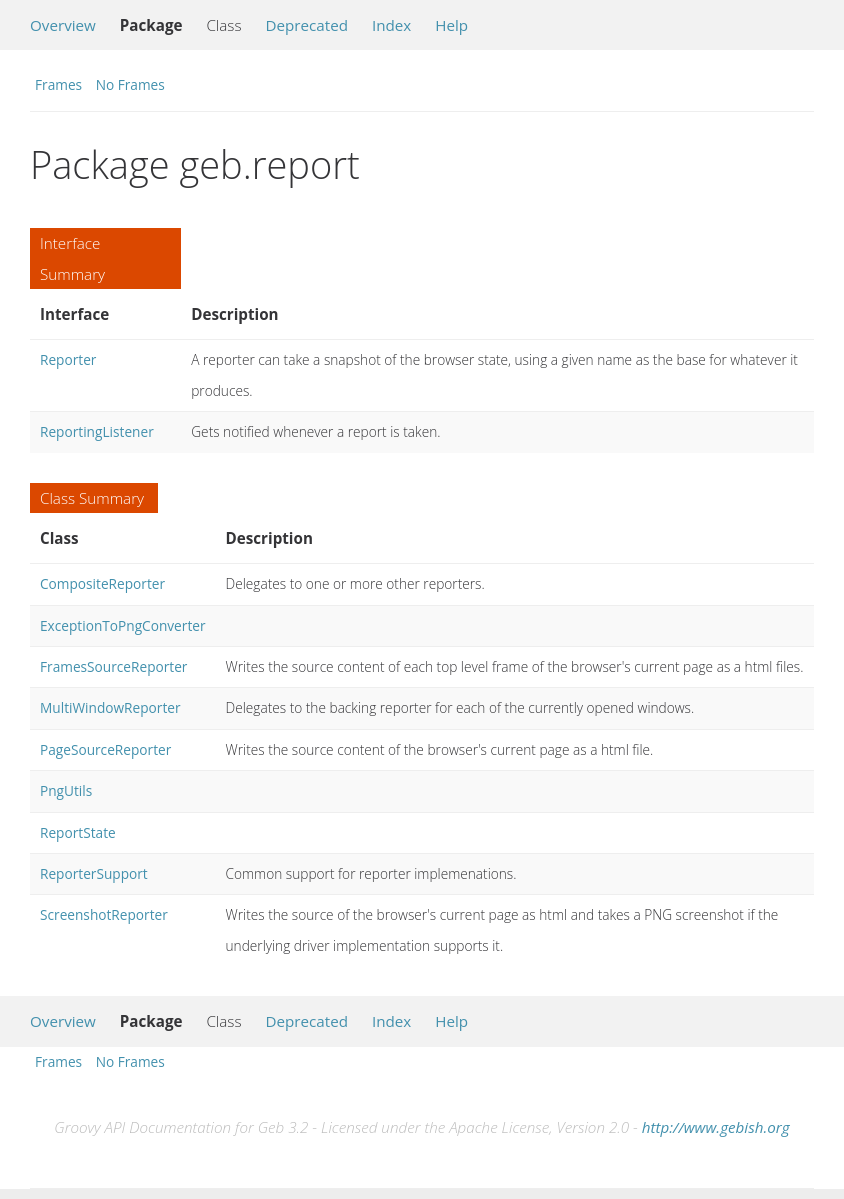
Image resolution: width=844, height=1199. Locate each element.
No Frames (130, 84)
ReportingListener (97, 431)
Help (451, 25)
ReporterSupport (94, 873)
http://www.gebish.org (716, 1127)
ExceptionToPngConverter (123, 625)
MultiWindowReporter (110, 707)
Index (391, 25)
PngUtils (66, 790)
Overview (63, 25)
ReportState (78, 832)
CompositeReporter (102, 583)
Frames (58, 84)
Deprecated (306, 25)
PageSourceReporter (105, 749)
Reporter (68, 359)
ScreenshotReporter (104, 914)
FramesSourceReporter (113, 666)
